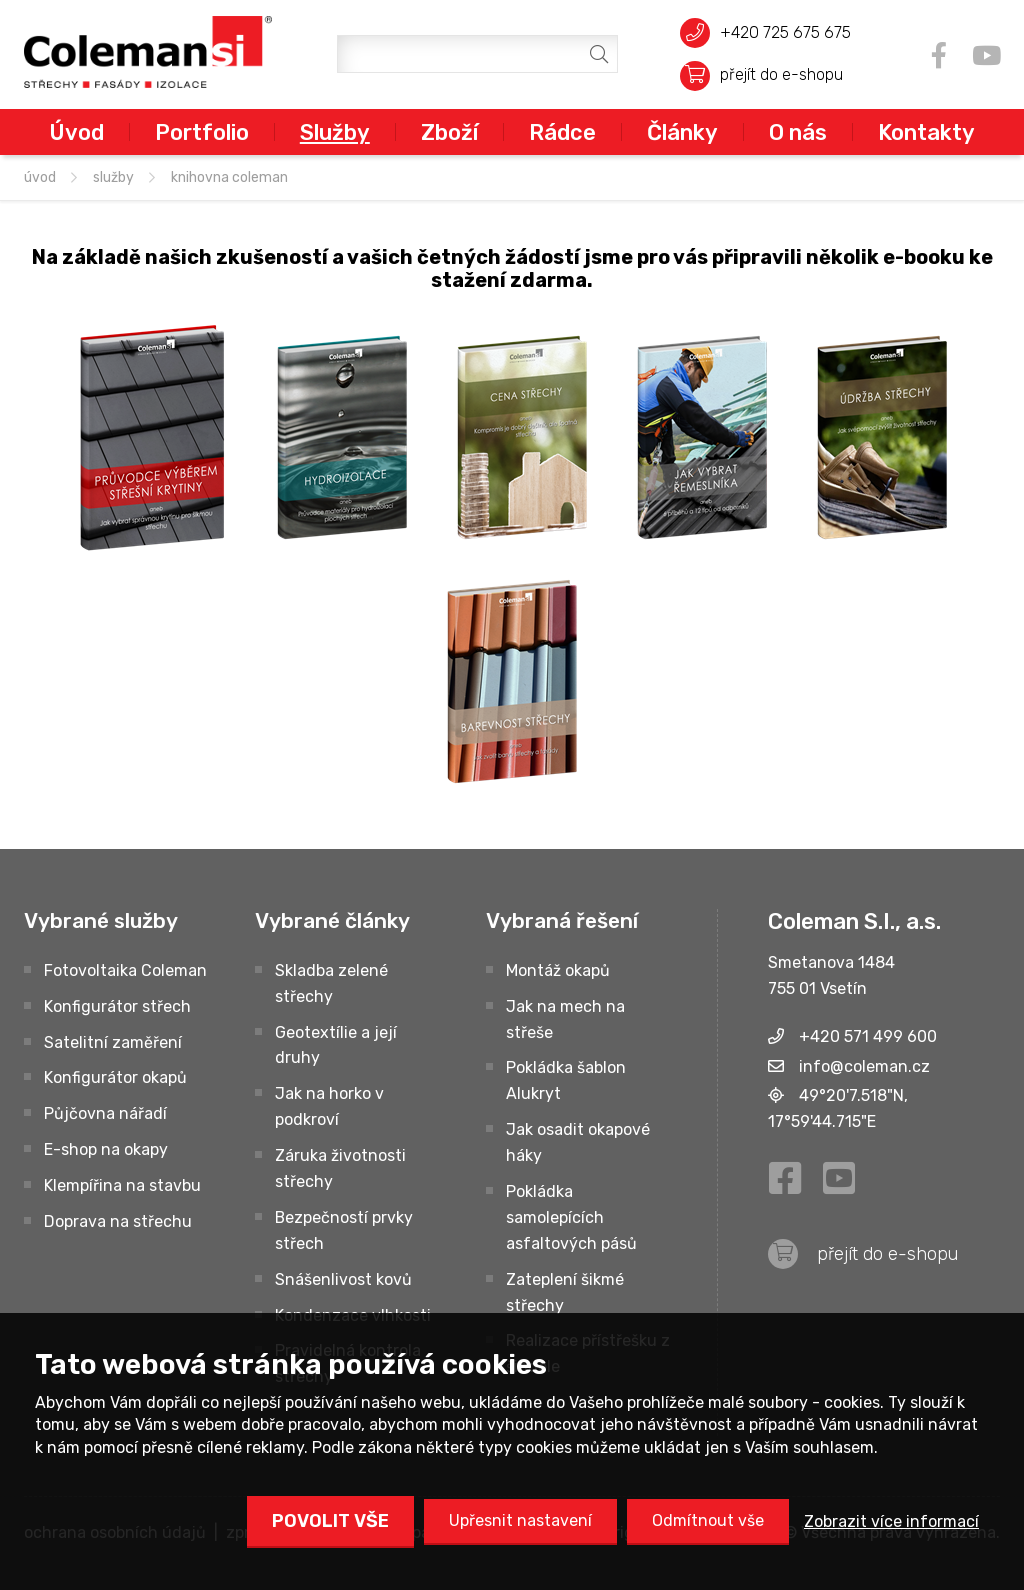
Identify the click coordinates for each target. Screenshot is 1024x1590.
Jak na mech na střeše (565, 1019)
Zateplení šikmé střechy (565, 1292)
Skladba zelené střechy (331, 983)
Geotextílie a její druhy (336, 1045)
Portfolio (202, 132)
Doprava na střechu (118, 1221)
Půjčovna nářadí (105, 1113)
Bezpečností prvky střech (344, 1230)
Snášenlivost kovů (343, 1279)
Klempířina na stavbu (122, 1185)
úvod (40, 177)
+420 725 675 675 (785, 32)
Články (682, 132)
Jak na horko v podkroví (329, 1106)
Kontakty (926, 132)
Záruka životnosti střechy (340, 1168)
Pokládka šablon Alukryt (566, 1080)
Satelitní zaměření (113, 1042)
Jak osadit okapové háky (578, 1142)
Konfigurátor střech (117, 1006)
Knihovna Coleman (229, 177)
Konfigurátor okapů (115, 1077)
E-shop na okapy (106, 1149)
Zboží (449, 132)
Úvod (76, 132)
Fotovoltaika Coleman (125, 970)
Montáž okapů (558, 970)
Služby (335, 132)
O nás (798, 132)
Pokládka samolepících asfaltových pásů (571, 1217)
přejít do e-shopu (781, 74)
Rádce (562, 132)
